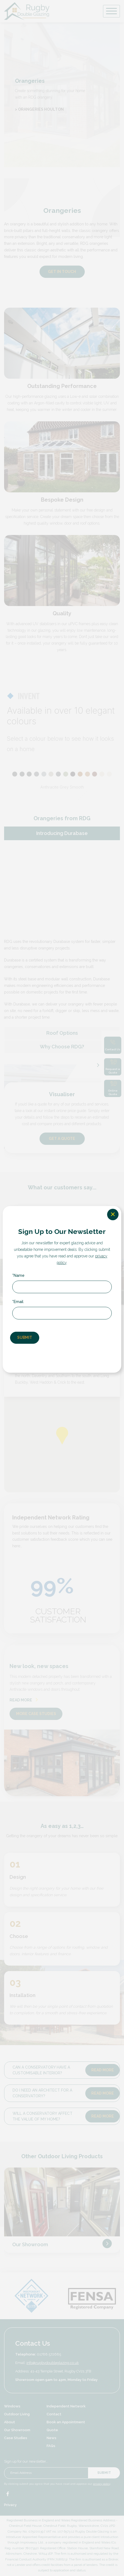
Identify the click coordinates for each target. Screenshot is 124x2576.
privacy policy (101, 2484)
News (51, 2439)
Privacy (10, 2506)
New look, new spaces (39, 1666)
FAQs (51, 2447)
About (9, 2423)
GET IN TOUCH (62, 271)
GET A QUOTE (62, 1139)
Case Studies (15, 2439)
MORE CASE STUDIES (36, 1714)
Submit (104, 2473)
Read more (102, 2071)
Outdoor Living (17, 2415)
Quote (52, 2431)
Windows (12, 2407)
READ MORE (24, 1701)
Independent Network (66, 2407)
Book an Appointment (66, 2423)
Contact (54, 2415)
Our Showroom (30, 2245)
